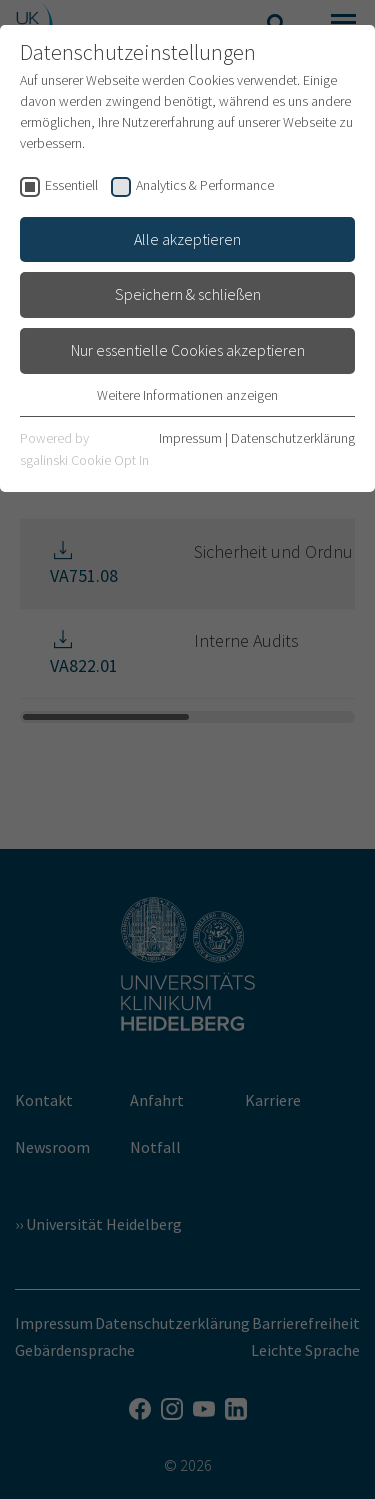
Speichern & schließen (188, 294)
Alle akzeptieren (187, 239)
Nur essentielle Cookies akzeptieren (188, 350)
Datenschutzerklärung (293, 438)
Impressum (190, 438)
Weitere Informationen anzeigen (187, 395)
